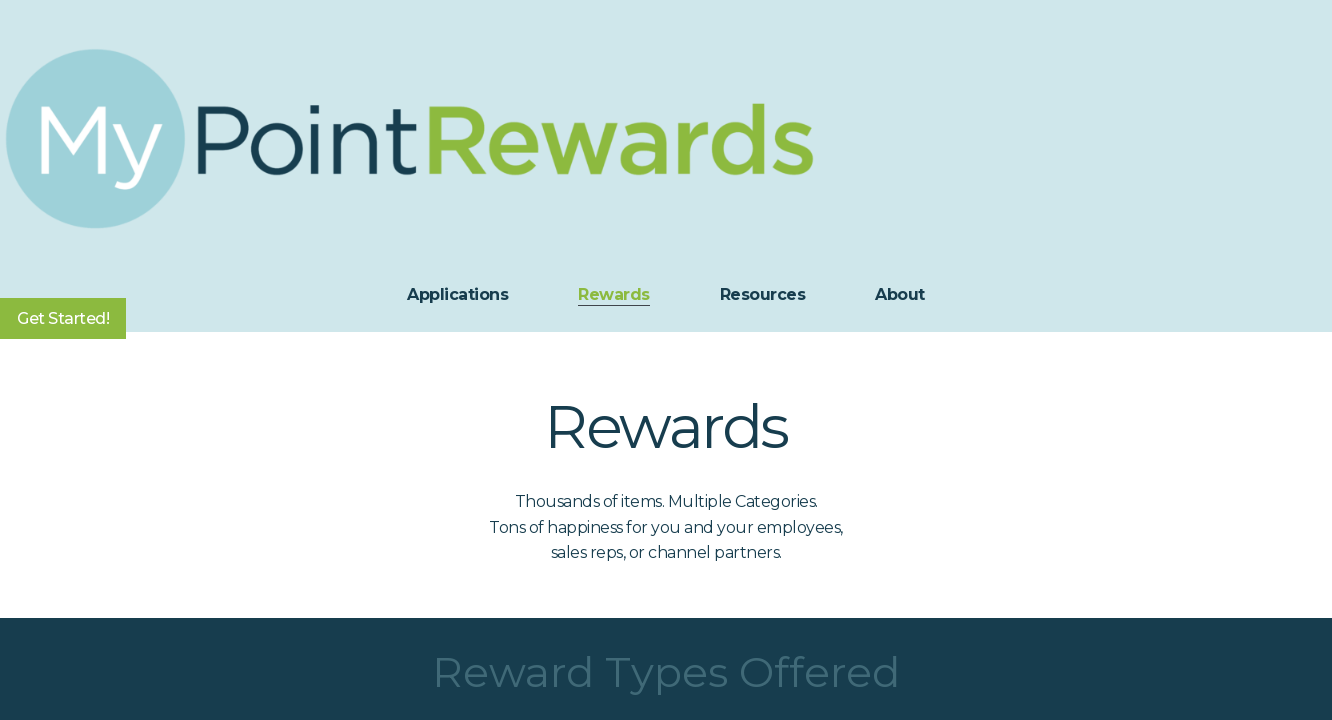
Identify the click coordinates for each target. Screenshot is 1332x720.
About (900, 294)
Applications (457, 294)
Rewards (614, 294)
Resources (763, 294)
